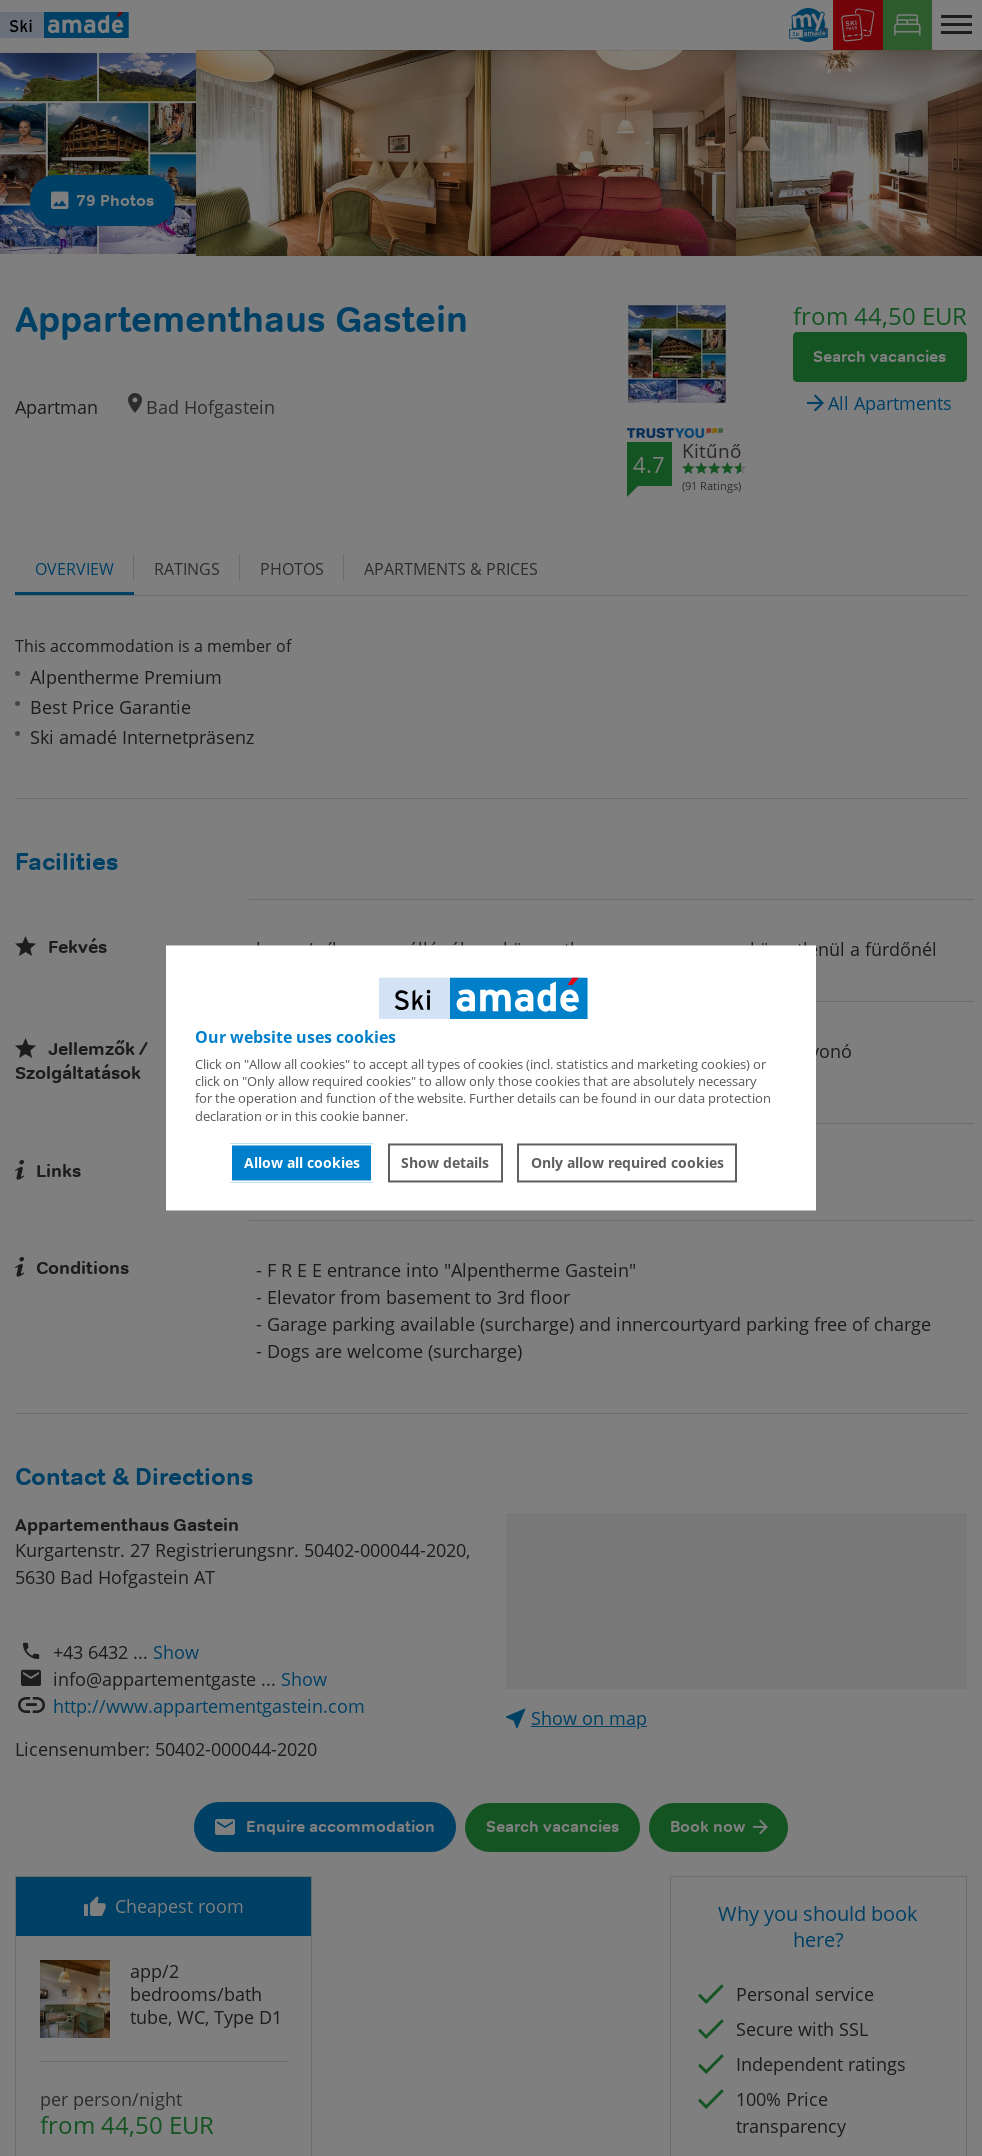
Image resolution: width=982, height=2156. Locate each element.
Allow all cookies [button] (302, 1162)
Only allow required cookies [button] (627, 1162)
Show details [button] (445, 1162)
